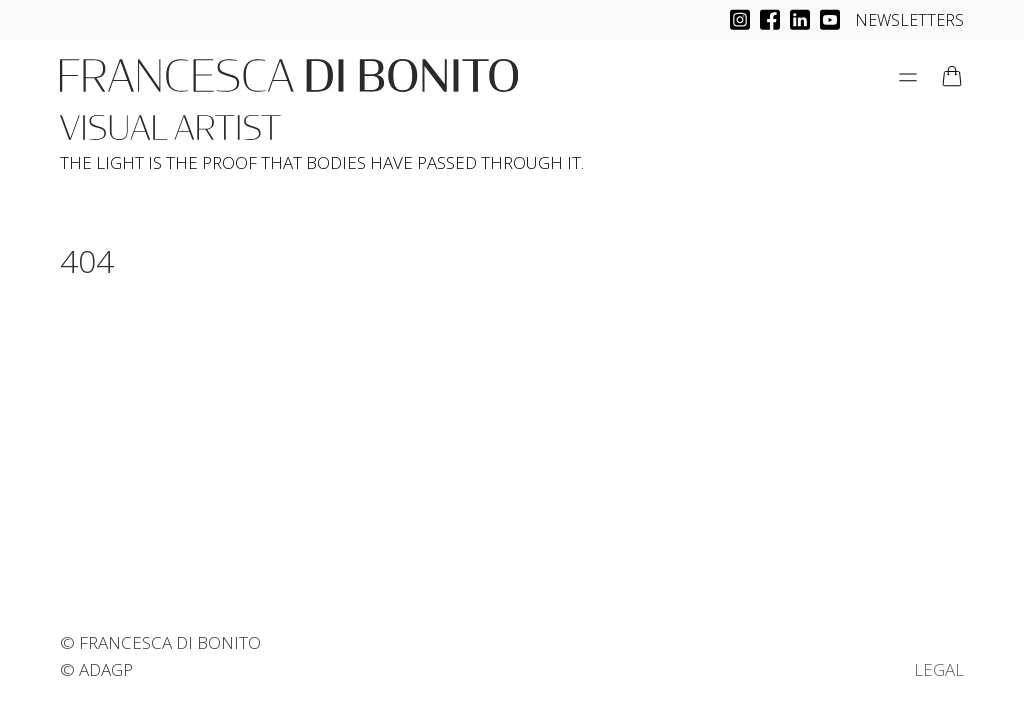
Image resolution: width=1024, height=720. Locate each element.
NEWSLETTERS (909, 20)
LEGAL (939, 669)
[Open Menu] (908, 77)
